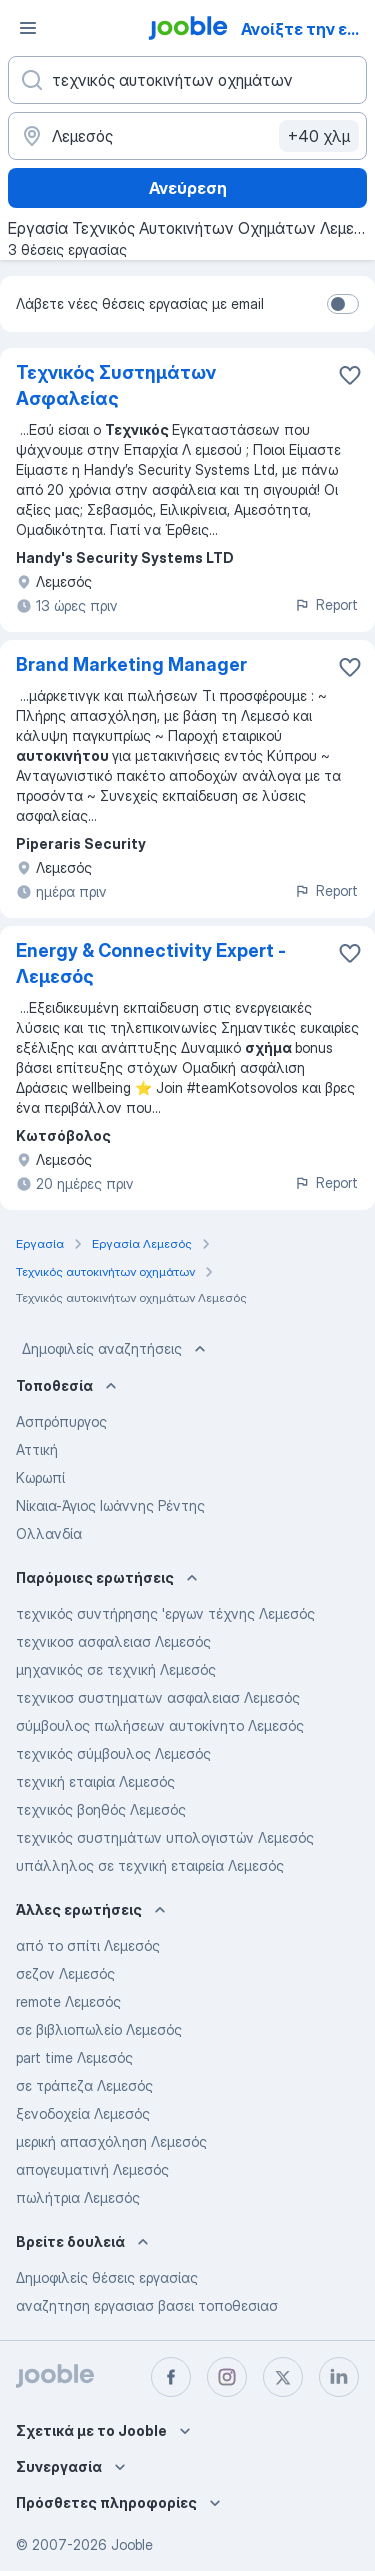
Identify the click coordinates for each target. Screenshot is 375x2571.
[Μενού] (28, 28)
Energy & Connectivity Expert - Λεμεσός (151, 963)
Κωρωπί (40, 1477)
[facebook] (171, 2377)
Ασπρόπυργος (61, 1421)
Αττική (37, 1449)
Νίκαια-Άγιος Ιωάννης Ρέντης (110, 1505)
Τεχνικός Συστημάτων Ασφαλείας (116, 385)
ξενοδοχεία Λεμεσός (83, 2113)
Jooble (132, 2544)
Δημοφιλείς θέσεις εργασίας (107, 2277)
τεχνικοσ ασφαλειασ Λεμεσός (113, 1641)
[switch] (343, 304)
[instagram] (227, 2377)
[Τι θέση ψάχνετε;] (187, 80)
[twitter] (283, 2377)
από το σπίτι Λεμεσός (88, 1945)
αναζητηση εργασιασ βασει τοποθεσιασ (147, 2305)
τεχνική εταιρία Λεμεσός (95, 1781)
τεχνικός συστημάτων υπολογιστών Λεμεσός (165, 1837)
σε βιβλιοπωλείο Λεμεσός (99, 2029)
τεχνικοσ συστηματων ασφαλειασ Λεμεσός (158, 1697)
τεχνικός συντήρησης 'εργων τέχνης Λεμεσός (165, 1613)
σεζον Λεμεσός (65, 1973)
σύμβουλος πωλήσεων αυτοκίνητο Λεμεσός (160, 1725)
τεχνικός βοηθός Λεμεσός (101, 1809)
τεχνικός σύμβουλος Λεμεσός (113, 1753)
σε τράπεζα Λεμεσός (84, 2085)
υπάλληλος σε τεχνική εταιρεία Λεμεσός (150, 1865)
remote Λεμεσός (68, 2001)
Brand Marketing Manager (131, 664)
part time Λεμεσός (74, 2057)
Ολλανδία (49, 1533)
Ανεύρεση (188, 188)
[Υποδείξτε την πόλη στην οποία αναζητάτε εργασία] (187, 136)
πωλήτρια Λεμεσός (78, 2197)
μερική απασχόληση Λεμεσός (111, 2141)
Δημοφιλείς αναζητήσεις (116, 1349)
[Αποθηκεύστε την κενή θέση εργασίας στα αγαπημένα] (350, 375)
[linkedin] (339, 2377)
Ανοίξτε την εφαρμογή (306, 29)
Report (326, 604)
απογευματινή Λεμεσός (92, 2169)
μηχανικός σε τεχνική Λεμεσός (116, 1669)
